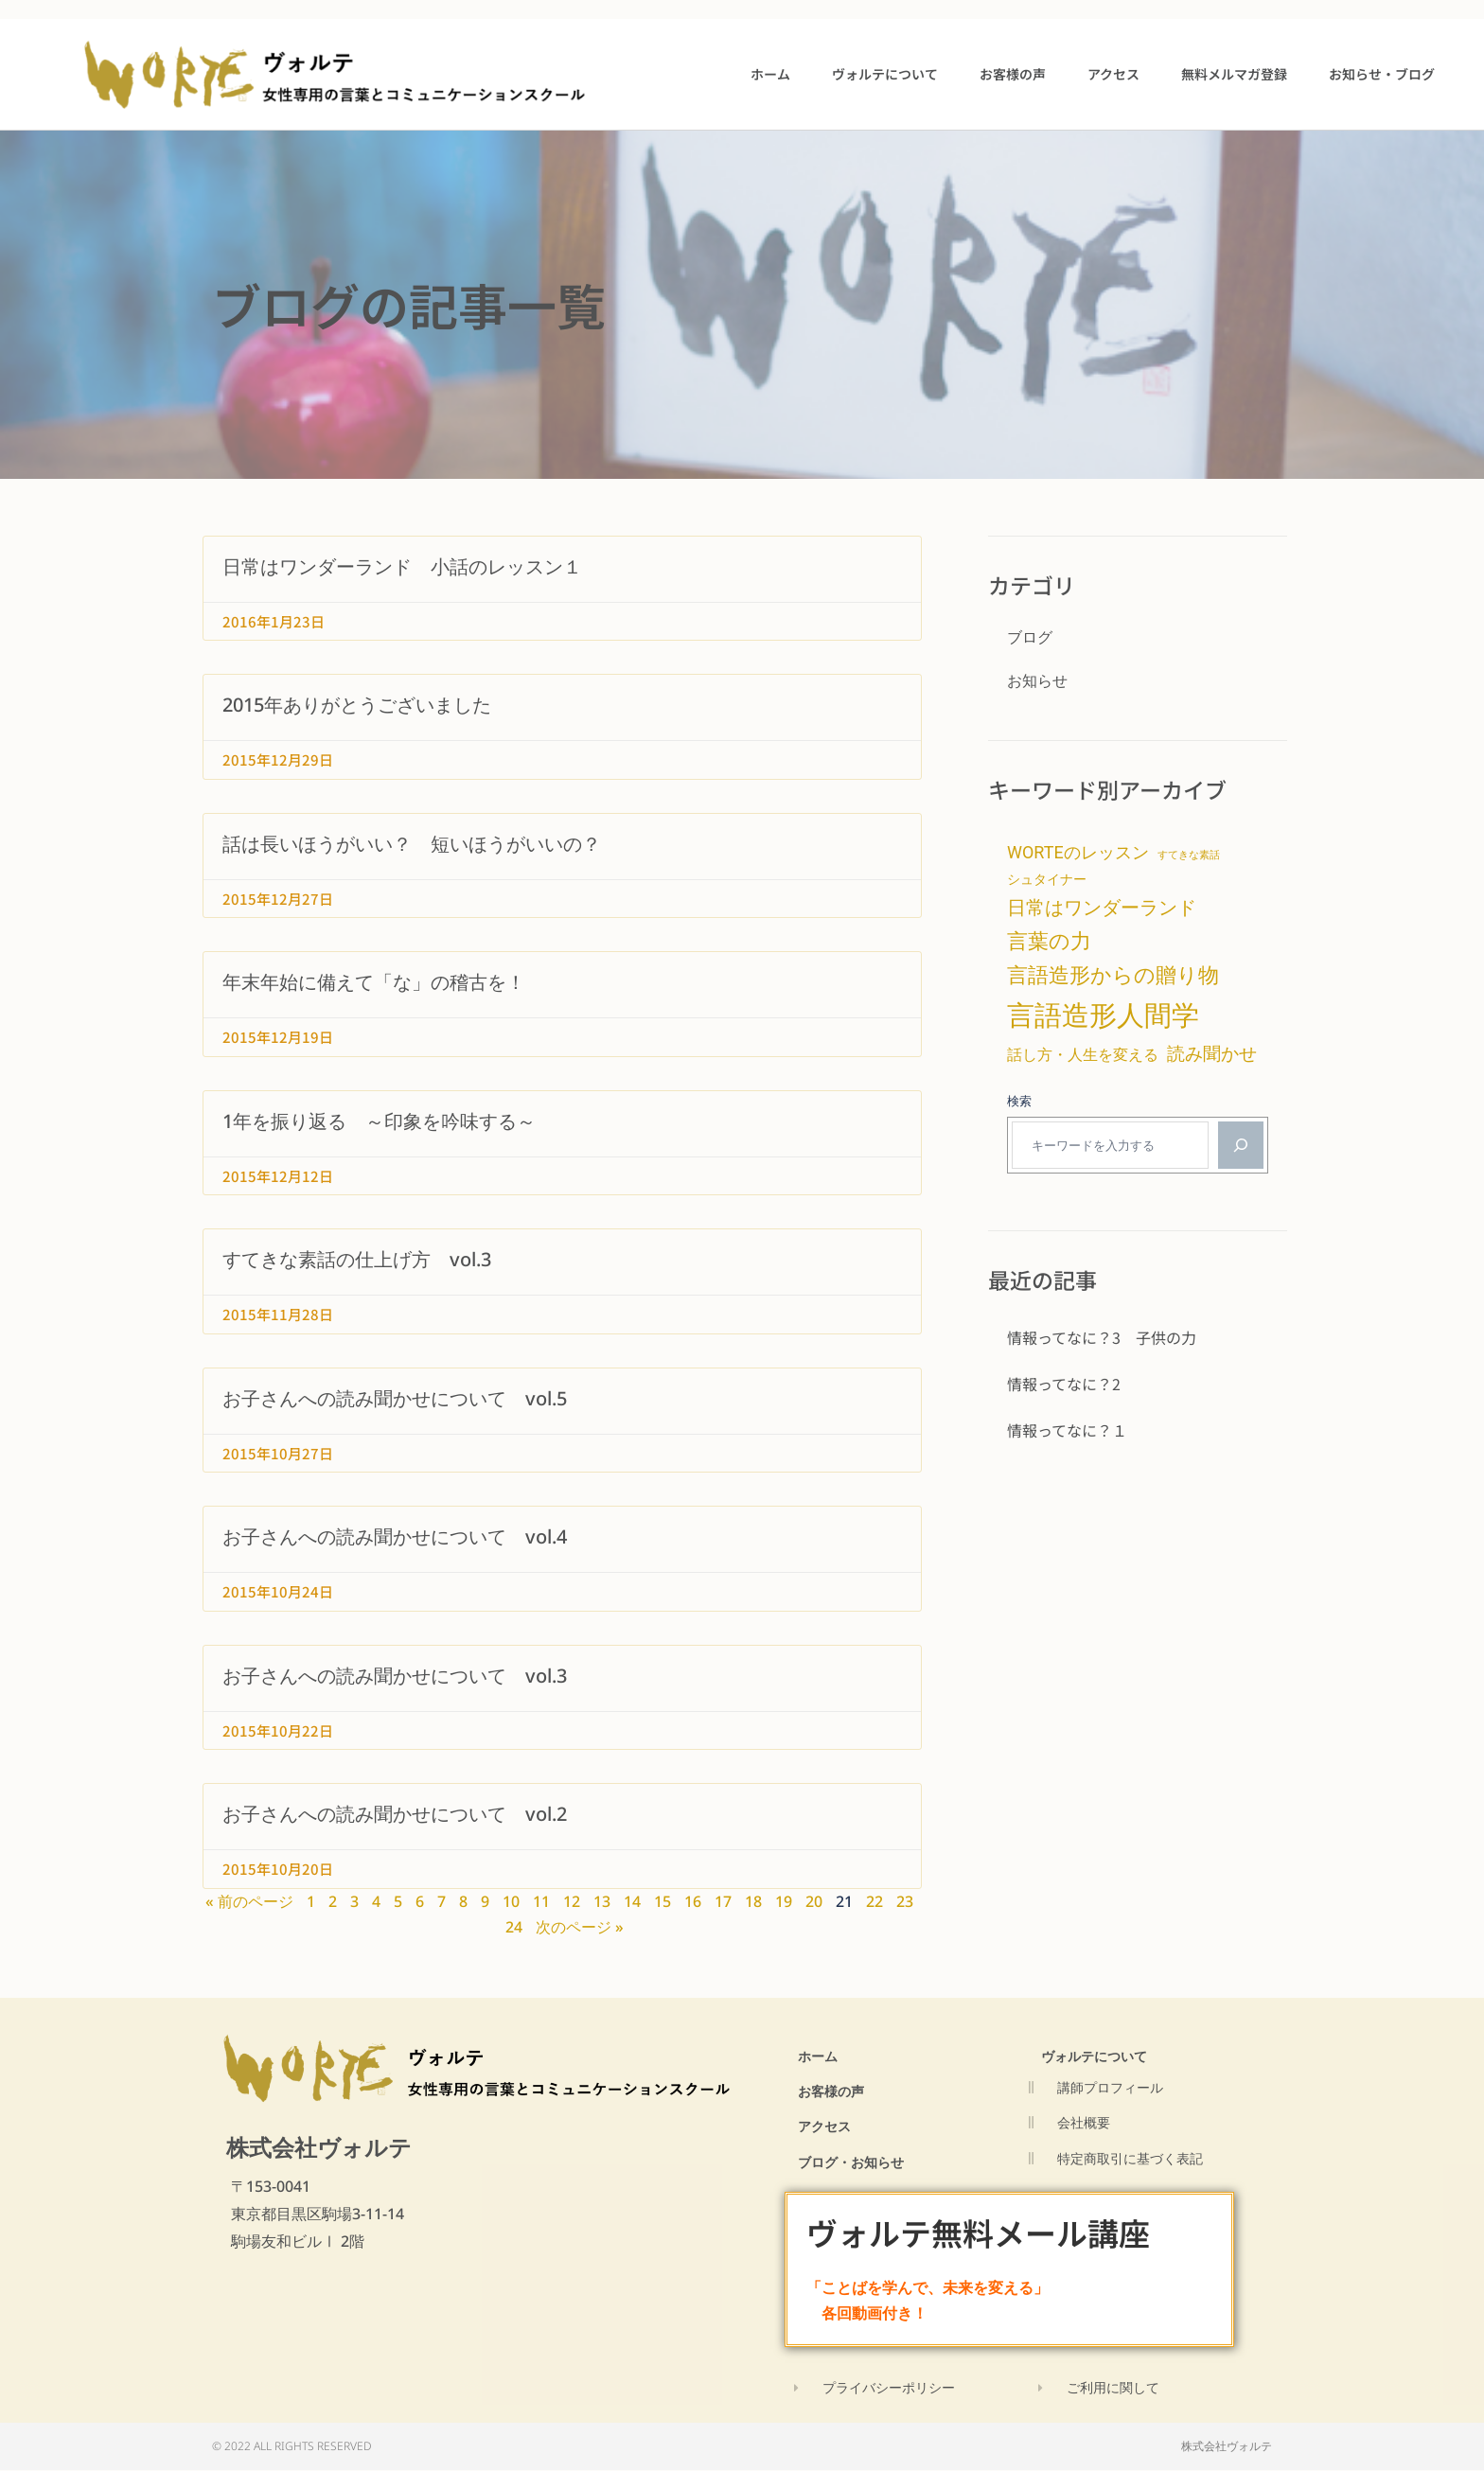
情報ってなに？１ (1067, 1430)
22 (874, 1901)
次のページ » (580, 1926)
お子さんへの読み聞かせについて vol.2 (394, 1814)
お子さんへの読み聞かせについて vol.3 (394, 1675)
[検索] (1240, 1145)
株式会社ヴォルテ (319, 2146)
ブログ (1029, 637)
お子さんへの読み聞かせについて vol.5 (394, 1398)
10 (511, 1901)
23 (904, 1901)
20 (813, 1901)
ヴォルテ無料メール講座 (983, 2233)
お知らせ (1037, 680)
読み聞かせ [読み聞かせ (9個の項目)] (1212, 1054)
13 (601, 1901)
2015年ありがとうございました (356, 704)
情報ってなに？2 (1064, 1383)
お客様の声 (1013, 73)
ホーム (770, 73)
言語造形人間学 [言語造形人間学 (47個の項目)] (1103, 1015)
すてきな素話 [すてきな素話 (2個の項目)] (1188, 855)
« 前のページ (249, 1901)
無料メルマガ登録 (1234, 73)
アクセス (1113, 73)
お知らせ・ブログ (1382, 73)
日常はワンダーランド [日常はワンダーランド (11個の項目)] (1101, 907)
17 (723, 1901)
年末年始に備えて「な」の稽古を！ (373, 982)
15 (662, 1901)
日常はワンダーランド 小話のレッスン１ (402, 566)
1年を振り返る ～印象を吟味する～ (379, 1121)
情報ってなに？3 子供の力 (1101, 1337)
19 (783, 1901)
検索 (1019, 1101)
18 (753, 1901)
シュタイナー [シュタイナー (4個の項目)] (1046, 879)
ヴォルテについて (885, 73)
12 (571, 1901)
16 (692, 1901)
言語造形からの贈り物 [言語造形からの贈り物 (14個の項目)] (1113, 975)
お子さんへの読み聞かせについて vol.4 (394, 1536)
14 (632, 1901)
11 (541, 1901)
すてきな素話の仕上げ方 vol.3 (356, 1259)
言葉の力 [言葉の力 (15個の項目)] (1049, 941)
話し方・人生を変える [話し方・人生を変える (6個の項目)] (1082, 1055)
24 (513, 1926)
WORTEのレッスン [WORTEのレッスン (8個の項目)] (1078, 852)
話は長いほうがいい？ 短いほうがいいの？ (411, 843)
